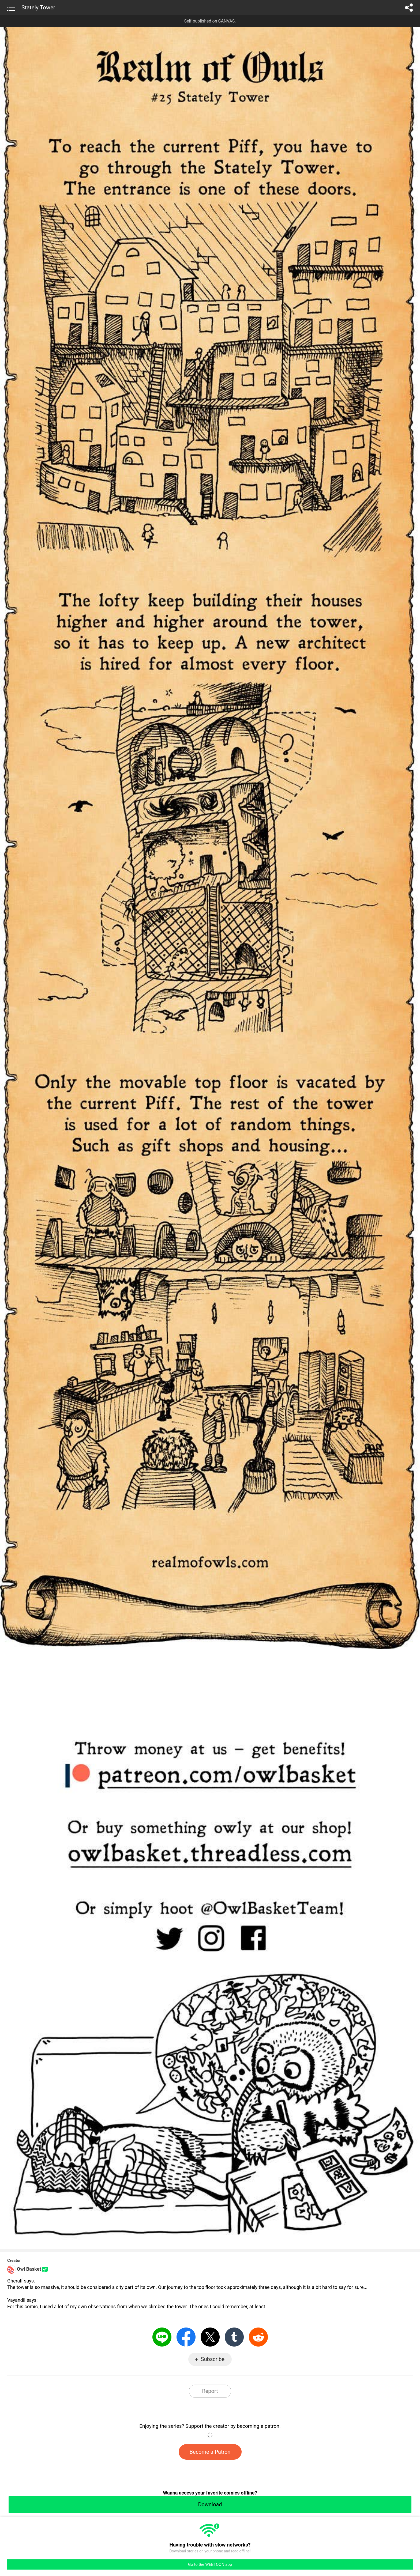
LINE (161, 2337)
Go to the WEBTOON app (210, 2564)
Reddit (258, 2337)
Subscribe (212, 2359)
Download (210, 2504)
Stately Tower (38, 7)
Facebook (186, 2337)
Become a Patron (210, 2452)
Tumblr (234, 2337)
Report (210, 2391)
